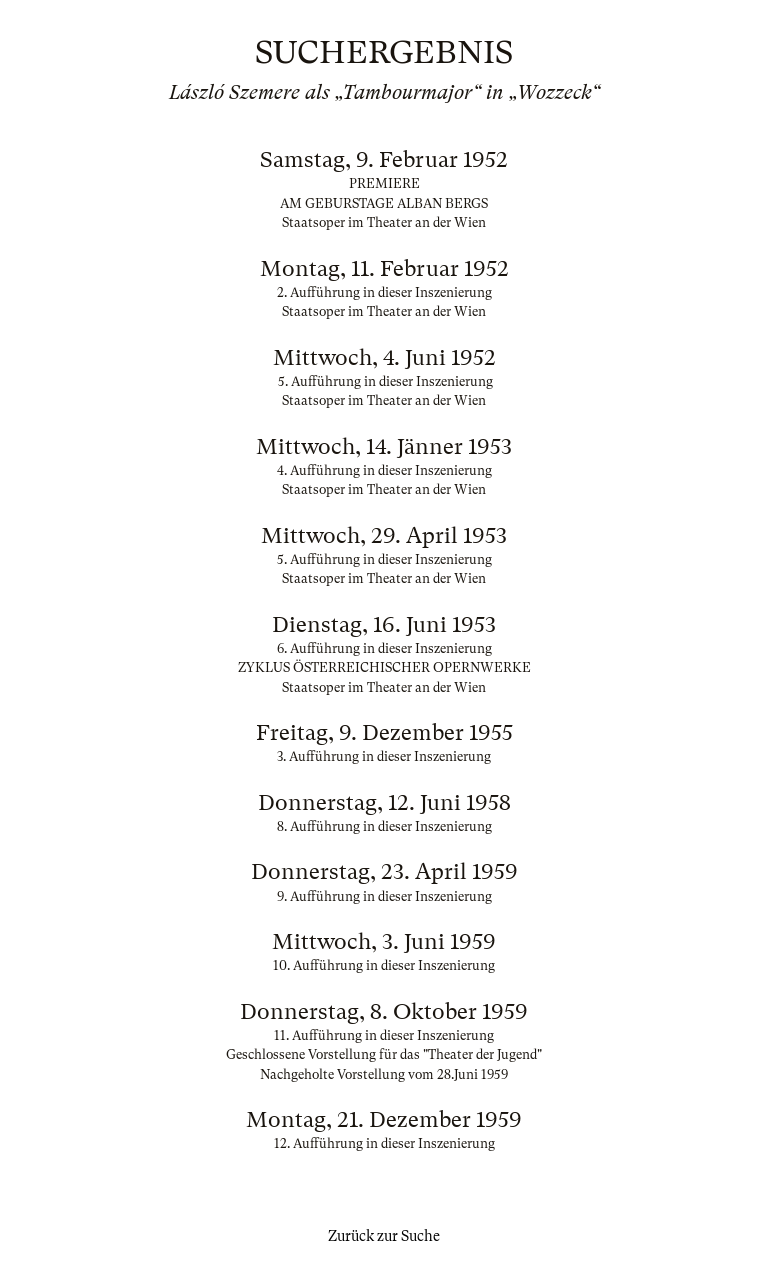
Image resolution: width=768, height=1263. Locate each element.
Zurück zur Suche (384, 1236)
